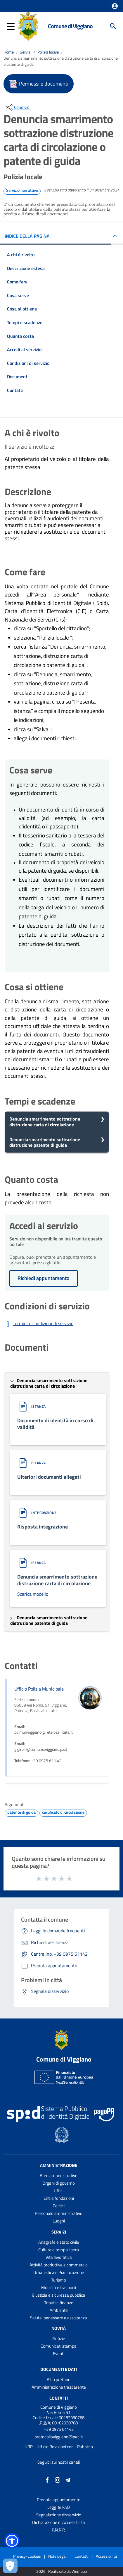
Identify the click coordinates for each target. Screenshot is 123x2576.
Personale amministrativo (58, 2213)
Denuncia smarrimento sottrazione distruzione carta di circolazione (44, 1121)
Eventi (58, 2353)
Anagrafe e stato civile (58, 2242)
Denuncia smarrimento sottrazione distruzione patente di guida (44, 1142)
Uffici (58, 2190)
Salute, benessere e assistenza (58, 2317)
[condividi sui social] (18, 107)
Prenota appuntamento (58, 2499)
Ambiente (59, 2310)
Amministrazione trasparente (59, 2387)
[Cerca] (113, 26)
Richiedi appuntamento (44, 1278)
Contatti (58, 2398)
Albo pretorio (58, 2379)
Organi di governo (58, 2183)
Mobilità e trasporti (58, 2287)
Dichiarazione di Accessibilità (58, 2522)
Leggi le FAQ (58, 2507)
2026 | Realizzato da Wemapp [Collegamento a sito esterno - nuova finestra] (61, 2571)
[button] (114, 6)
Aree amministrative (58, 2175)
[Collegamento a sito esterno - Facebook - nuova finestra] (47, 2479)
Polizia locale (48, 52)
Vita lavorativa (59, 2257)
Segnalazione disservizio (58, 2514)
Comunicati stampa (59, 2346)
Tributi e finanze (58, 2302)
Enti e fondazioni (59, 2198)
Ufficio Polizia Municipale (39, 1688)
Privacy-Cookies (27, 2556)
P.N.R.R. (59, 2530)
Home (9, 52)
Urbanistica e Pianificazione (58, 2272)
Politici (59, 2205)
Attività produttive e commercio (59, 2264)
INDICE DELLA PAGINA (27, 235)
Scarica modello (32, 1593)
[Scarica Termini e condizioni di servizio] (39, 1323)
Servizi (25, 52)
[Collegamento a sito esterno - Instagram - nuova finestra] (57, 2479)
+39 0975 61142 (59, 2429)
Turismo (58, 2280)
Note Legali (57, 2556)
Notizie (58, 2338)
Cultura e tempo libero (58, 2249)
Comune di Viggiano (70, 26)
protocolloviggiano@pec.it (58, 2436)
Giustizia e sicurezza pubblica (58, 2295)
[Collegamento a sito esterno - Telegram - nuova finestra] (67, 2479)
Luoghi (59, 2221)
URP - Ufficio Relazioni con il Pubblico (59, 2446)
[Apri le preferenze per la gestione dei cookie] (10, 2566)
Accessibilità (106, 2556)
